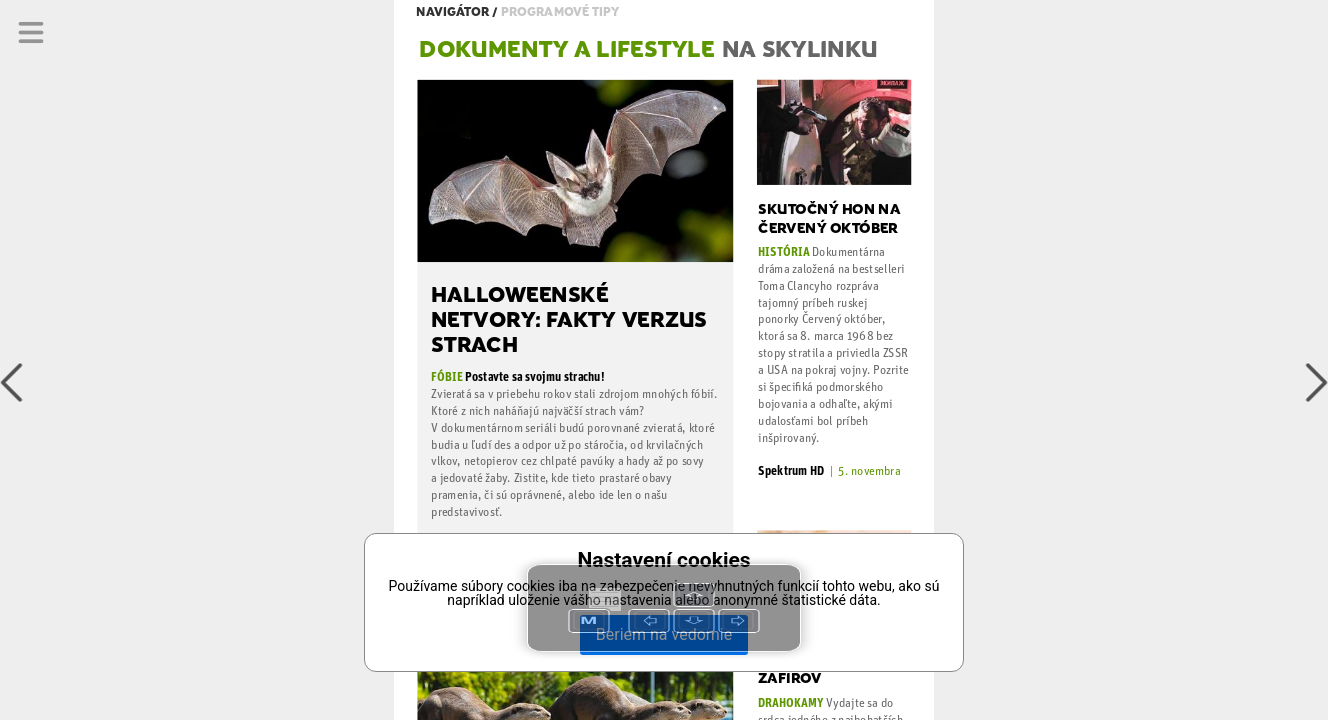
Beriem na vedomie (664, 634)
